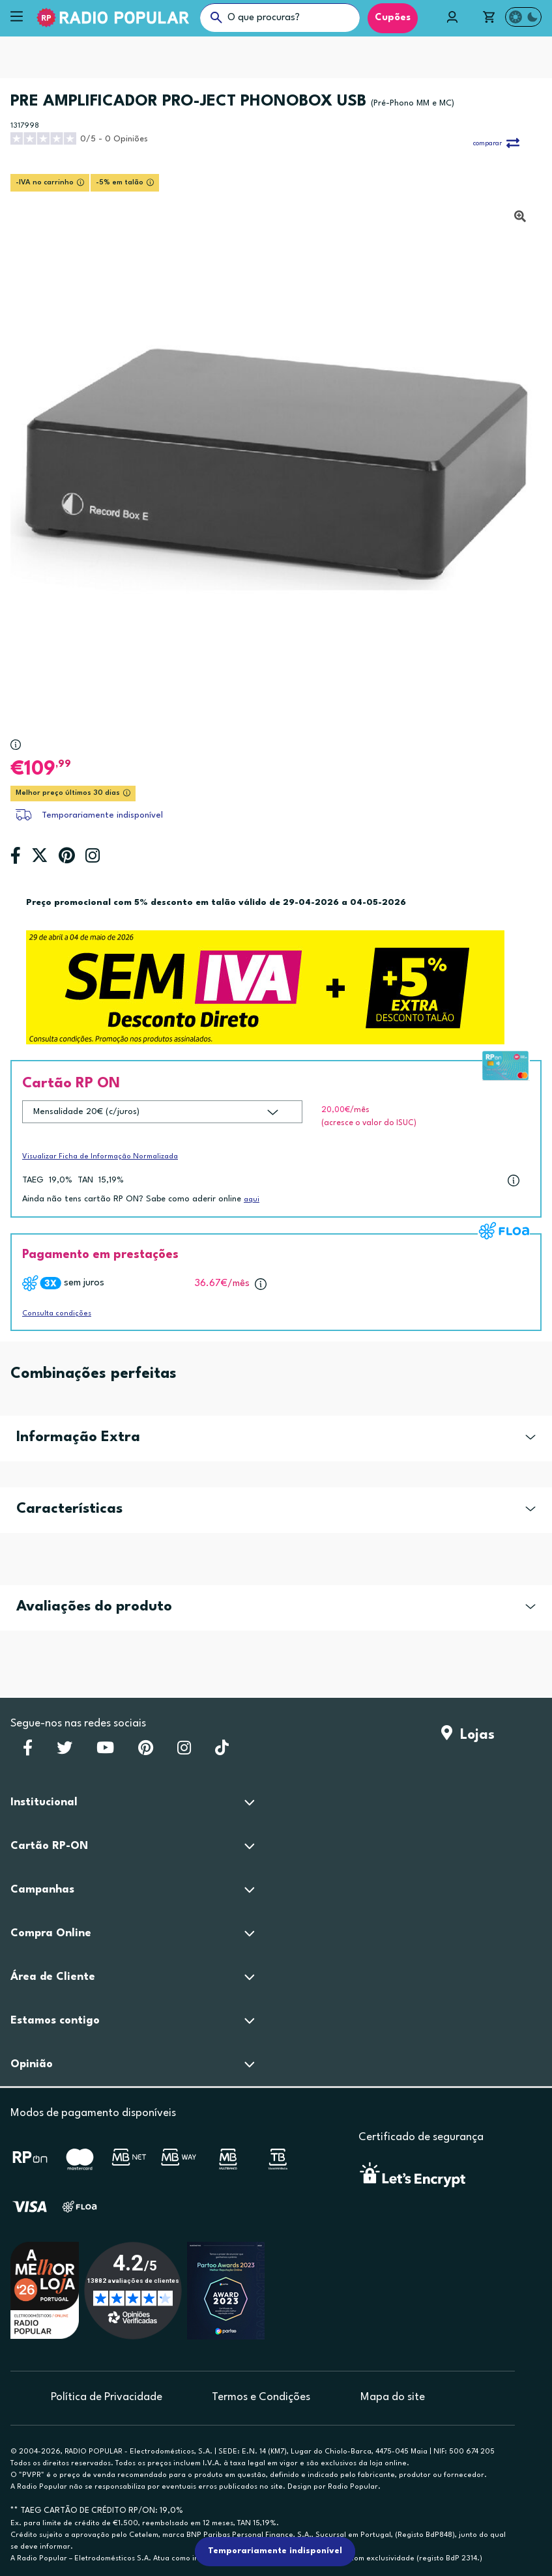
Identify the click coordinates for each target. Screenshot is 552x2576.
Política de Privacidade (106, 2397)
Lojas (468, 1735)
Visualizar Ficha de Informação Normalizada (100, 1156)
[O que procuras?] (280, 17)
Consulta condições (56, 1313)
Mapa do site (392, 2397)
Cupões (393, 18)
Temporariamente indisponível (102, 815)
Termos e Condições (261, 2397)
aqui (251, 1199)
